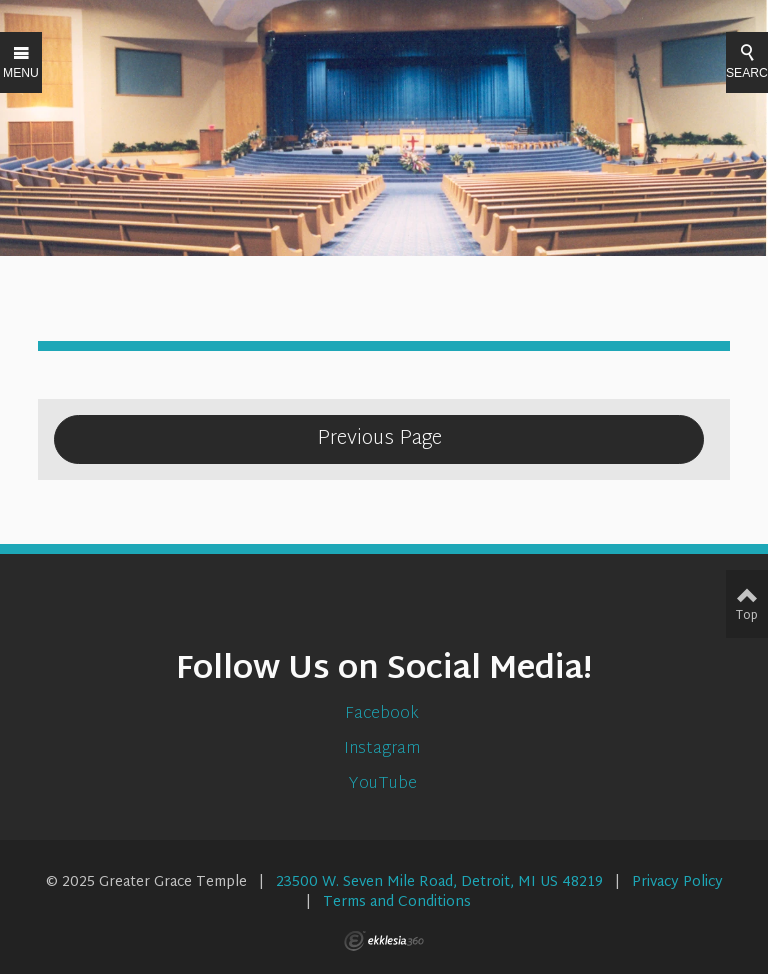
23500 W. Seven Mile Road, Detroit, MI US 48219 (439, 882)
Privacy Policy (677, 882)
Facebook (384, 714)
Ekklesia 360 (384, 941)
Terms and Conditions (397, 902)
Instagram (384, 749)
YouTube (384, 784)
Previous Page (379, 439)
